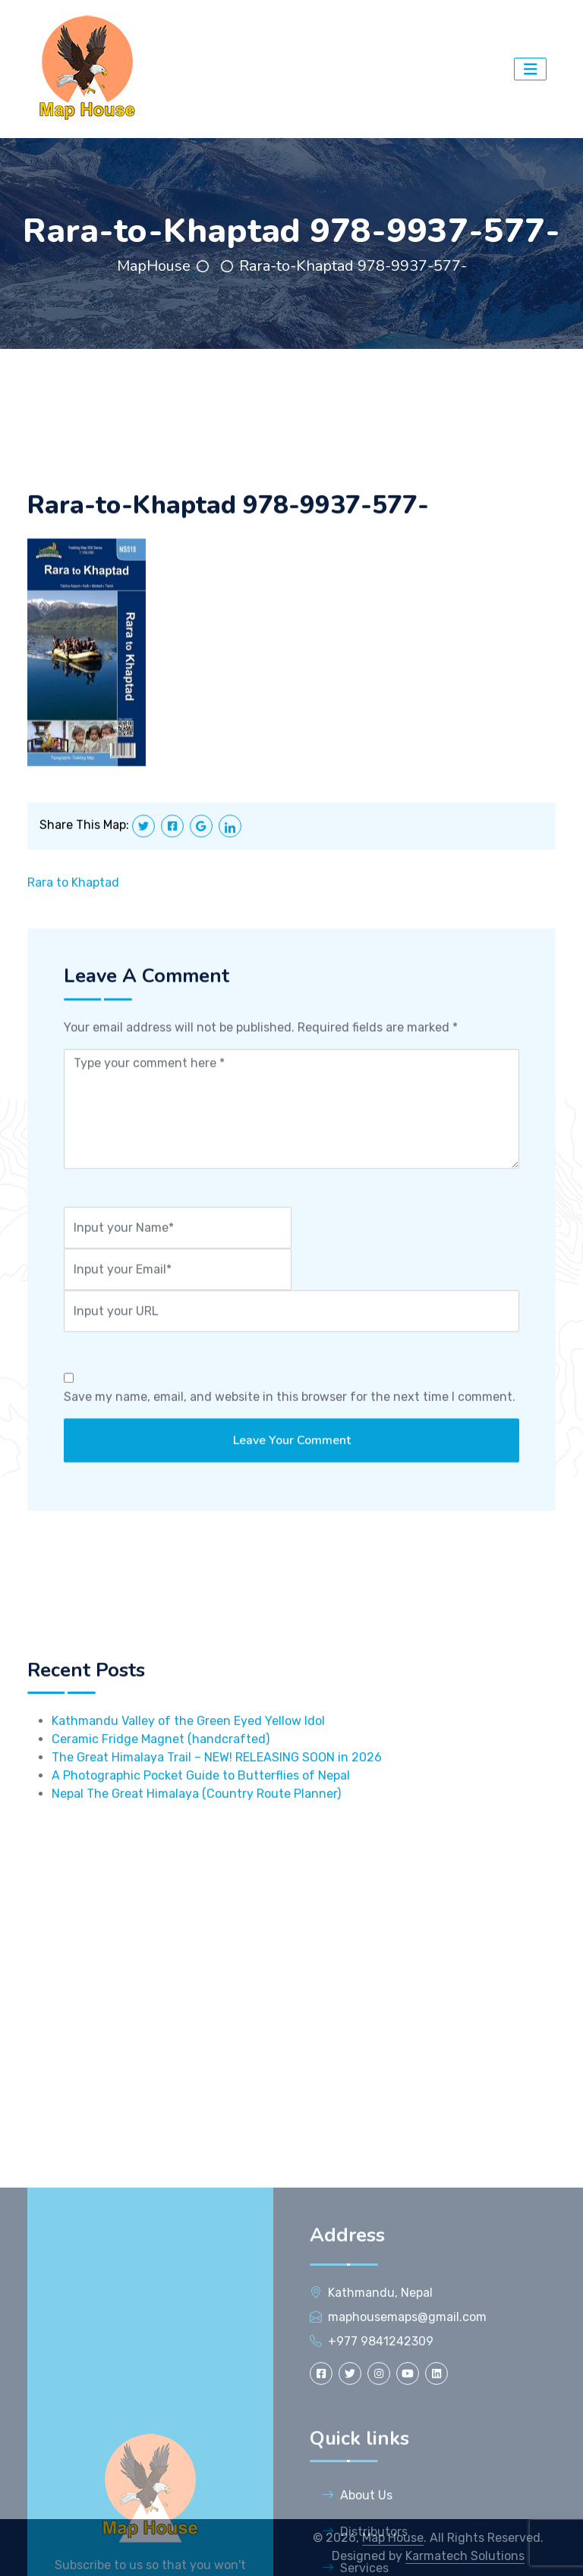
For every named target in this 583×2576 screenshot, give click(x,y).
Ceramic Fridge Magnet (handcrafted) (160, 1810)
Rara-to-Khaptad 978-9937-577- (353, 266)
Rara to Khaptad (73, 906)
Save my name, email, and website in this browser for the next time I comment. (289, 1420)
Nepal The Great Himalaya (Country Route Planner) (196, 1865)
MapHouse (154, 266)
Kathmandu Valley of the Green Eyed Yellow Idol (188, 1792)
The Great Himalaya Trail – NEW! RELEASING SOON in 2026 (217, 1828)
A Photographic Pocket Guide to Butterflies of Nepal (201, 1846)
